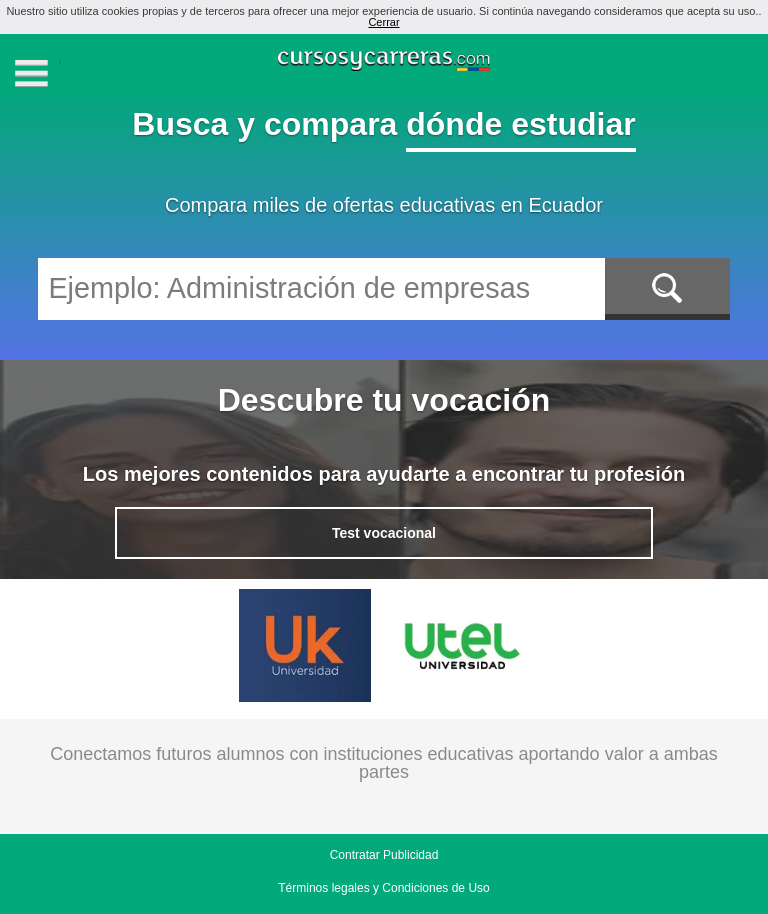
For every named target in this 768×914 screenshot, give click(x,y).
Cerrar (383, 22)
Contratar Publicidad (384, 855)
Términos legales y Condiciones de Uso (383, 888)
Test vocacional (384, 533)
